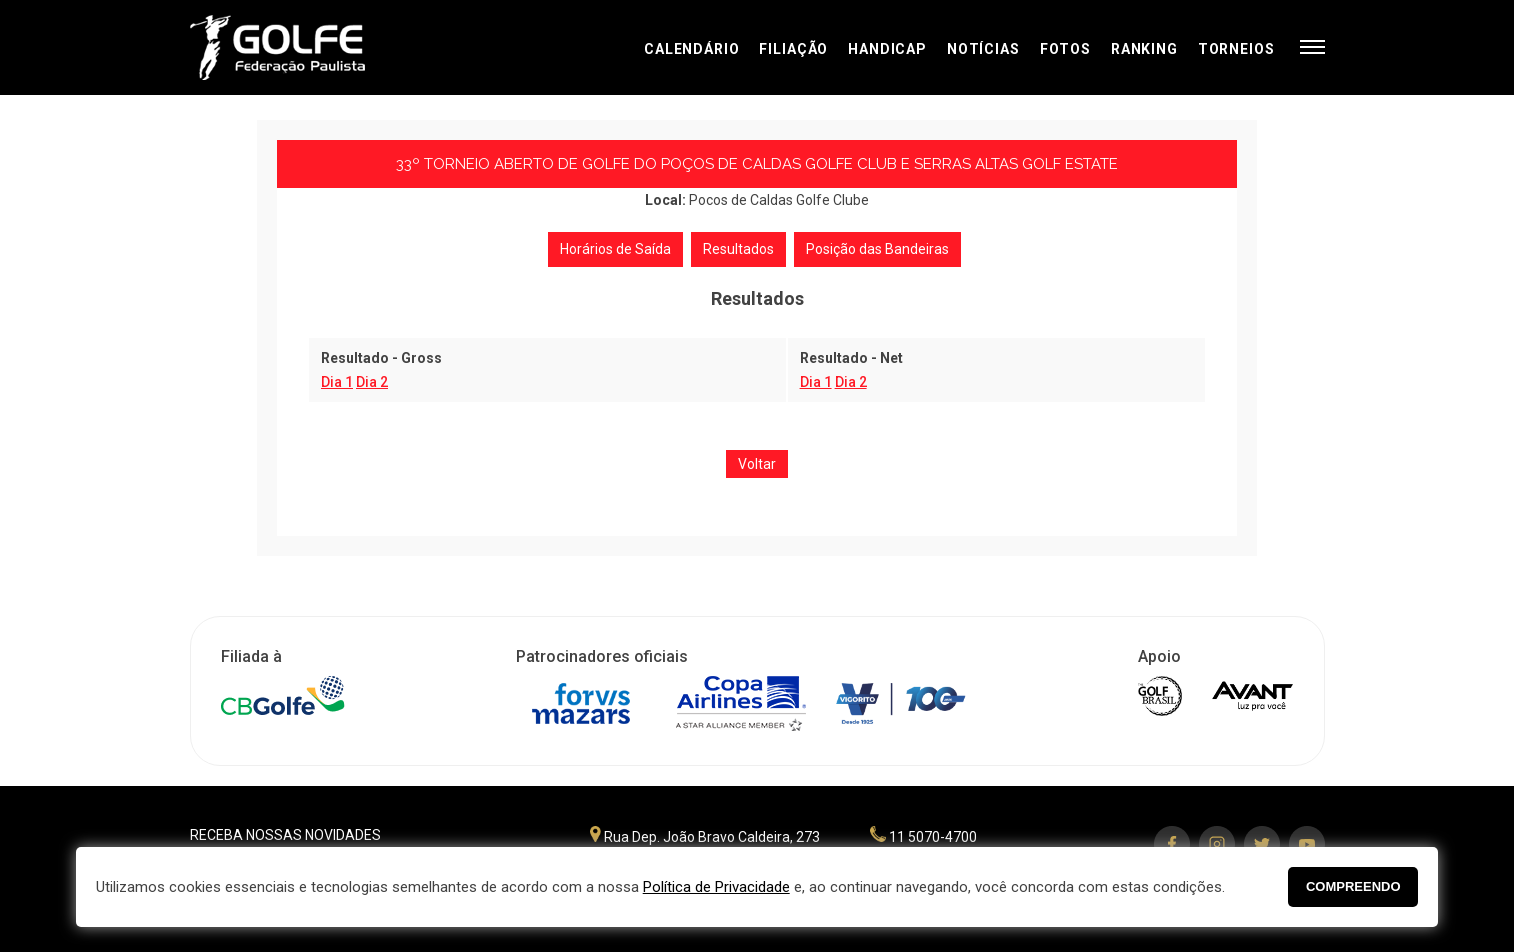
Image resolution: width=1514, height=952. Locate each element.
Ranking (1144, 49)
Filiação (793, 49)
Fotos (1065, 49)
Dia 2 (372, 382)
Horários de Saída (615, 249)
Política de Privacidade (716, 887)
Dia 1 (337, 382)
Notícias (983, 49)
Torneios (1236, 49)
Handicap (887, 49)
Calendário (691, 49)
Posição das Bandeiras (877, 249)
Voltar (757, 464)
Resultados (738, 249)
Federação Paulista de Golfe (297, 47)
